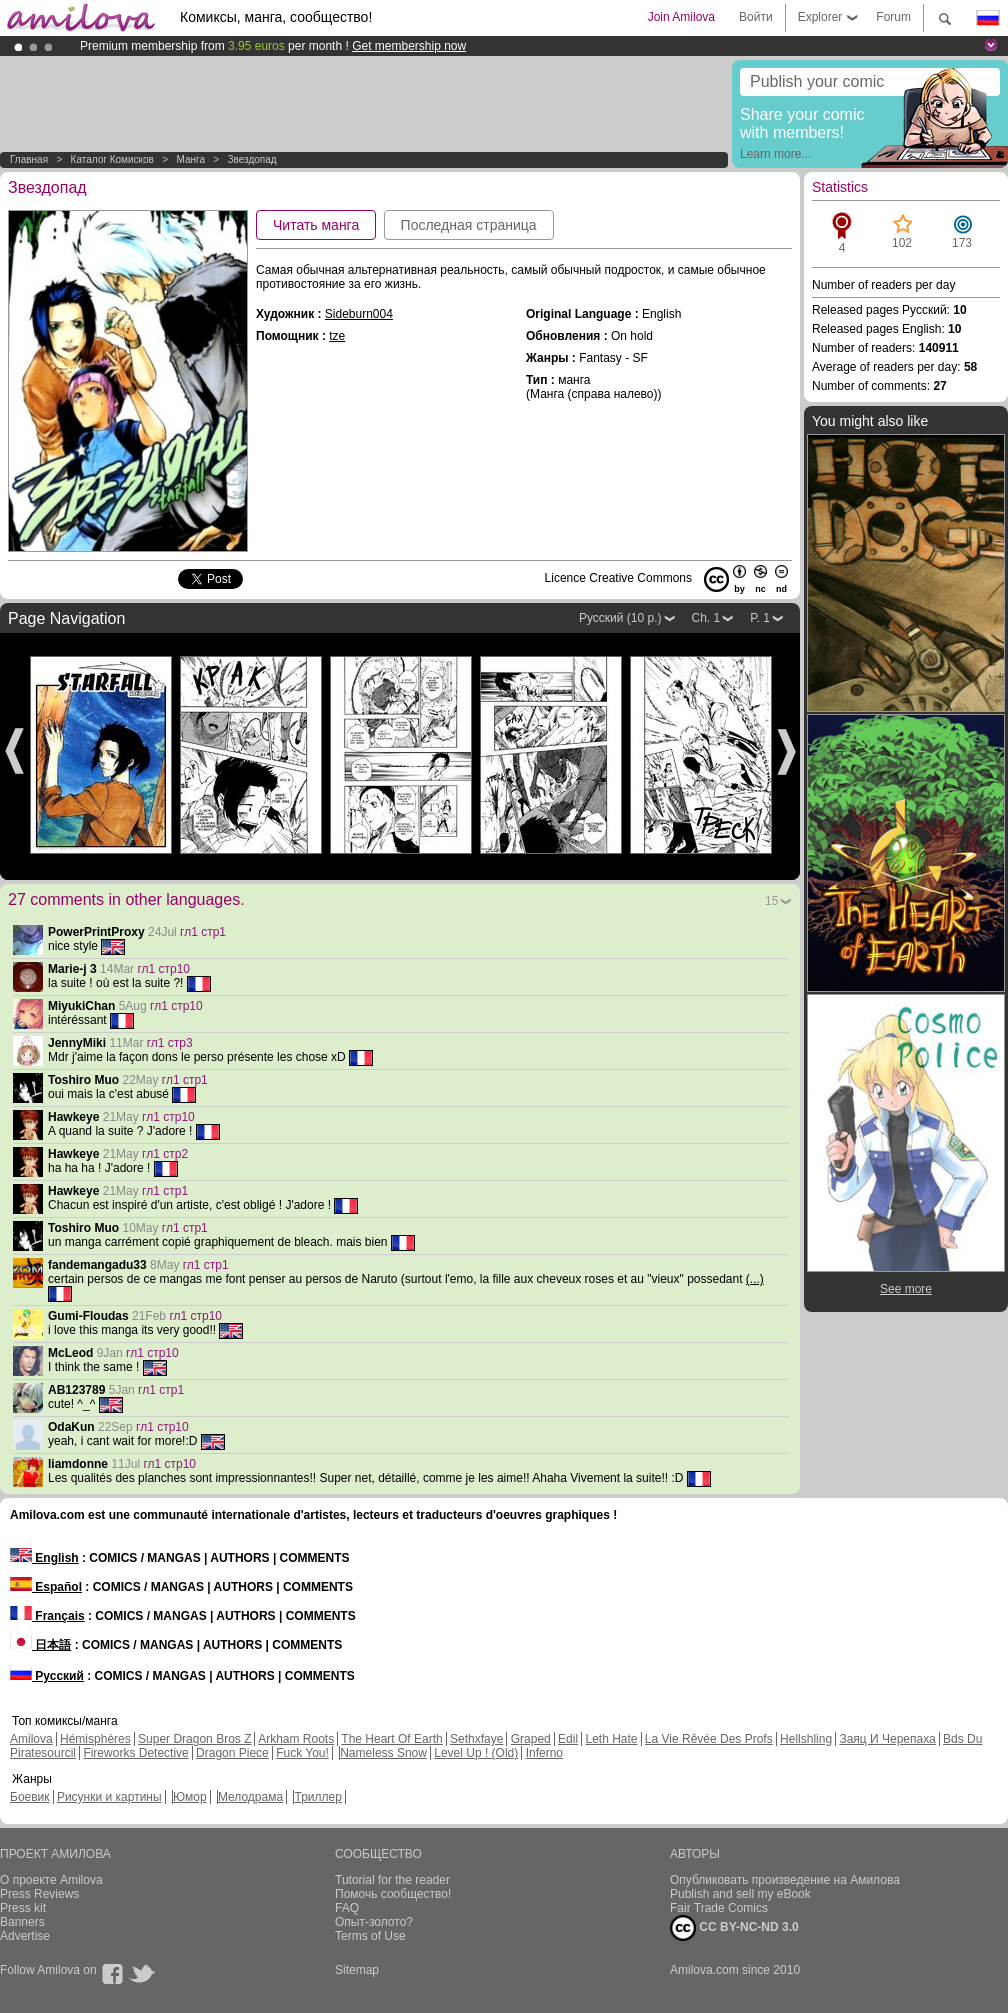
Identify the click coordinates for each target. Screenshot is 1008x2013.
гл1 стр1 (203, 932)
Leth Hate (611, 1739)
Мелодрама (250, 1797)
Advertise (25, 1936)
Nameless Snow (383, 1753)
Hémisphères (95, 1739)
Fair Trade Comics (719, 1908)
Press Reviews (39, 1894)
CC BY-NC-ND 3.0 (734, 1928)
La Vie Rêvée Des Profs (709, 1739)
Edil (568, 1739)
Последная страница (469, 225)
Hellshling (806, 1739)
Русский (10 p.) (620, 618)
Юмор (190, 1797)
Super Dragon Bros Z (194, 1739)
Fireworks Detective (135, 1753)
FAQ (347, 1908)
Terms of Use (370, 1936)
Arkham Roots (296, 1739)
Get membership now (409, 46)
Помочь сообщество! (393, 1894)
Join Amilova (681, 17)
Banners (22, 1922)
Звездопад (251, 159)
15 (771, 901)
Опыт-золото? (374, 1922)
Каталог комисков (112, 159)
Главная (29, 159)
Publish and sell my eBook (740, 1894)
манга (190, 159)
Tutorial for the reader (392, 1880)
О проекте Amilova (51, 1880)
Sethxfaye (476, 1739)
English (44, 1558)
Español (46, 1587)
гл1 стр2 (165, 1154)
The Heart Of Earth (391, 1739)
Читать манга (316, 225)
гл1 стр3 (170, 1043)
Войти (756, 17)
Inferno (544, 1753)
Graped (531, 1739)
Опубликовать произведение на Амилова (785, 1880)
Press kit (23, 1908)
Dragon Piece (232, 1753)
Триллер (317, 1797)
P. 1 (760, 618)
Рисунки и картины (109, 1797)
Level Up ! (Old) (476, 1753)
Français (47, 1616)
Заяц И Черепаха (887, 1739)
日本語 (40, 1645)
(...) (755, 1279)
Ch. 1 (706, 618)
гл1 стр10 (163, 969)
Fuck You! (302, 1753)
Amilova (31, 1739)
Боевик (30, 1797)
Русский (47, 1676)
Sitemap (357, 1970)
